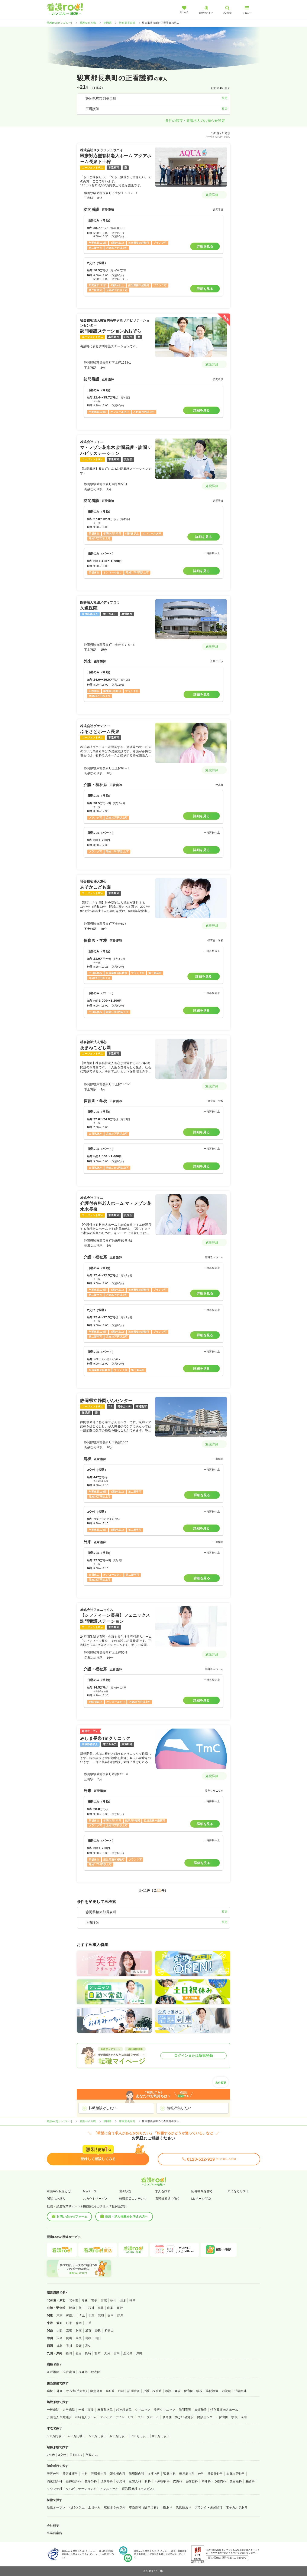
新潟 (72, 2308)
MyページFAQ (201, 2198)
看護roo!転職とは (59, 2191)
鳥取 (79, 2338)
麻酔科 (250, 2481)
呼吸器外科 (215, 2473)
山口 (98, 2338)
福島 (132, 2300)
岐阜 (69, 2323)
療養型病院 (105, 2409)
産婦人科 (135, 2481)
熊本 (97, 2353)
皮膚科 (177, 2481)
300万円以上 (56, 2436)
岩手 (94, 2300)
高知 (88, 2345)
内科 (84, 2473)
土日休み (94, 2507)
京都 (69, 2330)
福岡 (69, 2353)
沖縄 (139, 2353)
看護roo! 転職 (88, 22)
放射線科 (236, 2481)
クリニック (142, 2409)
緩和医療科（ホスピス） (139, 2488)
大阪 (59, 2330)
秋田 (113, 2300)
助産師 (95, 2372)
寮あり (167, 2507)
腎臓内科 (169, 2473)
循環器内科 (136, 2473)
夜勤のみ (91, 2455)
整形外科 (91, 2481)
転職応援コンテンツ (133, 2198)
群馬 (120, 2315)
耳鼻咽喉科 (161, 2481)
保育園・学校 (193, 2391)
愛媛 (79, 2345)
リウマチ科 (54, 2488)
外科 (201, 2473)
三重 (88, 2323)
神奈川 (70, 2315)
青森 (84, 2300)
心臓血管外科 (235, 2473)
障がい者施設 (184, 2417)
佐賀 (78, 2353)
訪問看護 (133, 2391)
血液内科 (154, 2473)
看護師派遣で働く (167, 2198)
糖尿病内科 (186, 2473)
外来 (59, 2391)
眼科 (148, 2481)
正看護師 (53, 2372)
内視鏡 (226, 2391)
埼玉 (82, 2315)
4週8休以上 (77, 2507)
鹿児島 (127, 2353)
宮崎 (117, 2353)
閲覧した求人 (56, 2198)
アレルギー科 (109, 2488)
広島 (59, 2338)
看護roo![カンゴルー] (59, 22)
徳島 (59, 2345)
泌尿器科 (192, 2481)
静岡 (79, 2323)
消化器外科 (54, 2481)
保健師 (83, 2372)
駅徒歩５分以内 (114, 2507)
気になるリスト (238, 2191)
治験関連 (241, 2391)
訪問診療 (212, 2391)
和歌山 (109, 2330)
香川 (69, 2345)
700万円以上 (140, 2436)
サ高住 (167, 2417)
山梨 (110, 2308)
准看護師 (69, 2372)
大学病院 (69, 2409)
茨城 (101, 2315)
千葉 (91, 2315)
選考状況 (125, 2191)
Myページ (89, 2191)
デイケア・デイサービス (117, 2417)
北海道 (73, 2300)
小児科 (120, 2481)
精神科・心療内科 (213, 2481)
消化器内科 (117, 2473)
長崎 (88, 2353)
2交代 (51, 2455)
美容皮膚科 (70, 2473)
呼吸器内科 (98, 2473)
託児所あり (183, 2507)
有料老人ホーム (86, 2417)
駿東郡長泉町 (127, 22)
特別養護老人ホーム (224, 2409)
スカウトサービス (95, 2198)
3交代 (62, 2455)
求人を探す (163, 2191)
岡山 (69, 2338)
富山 (81, 2308)
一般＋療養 (86, 2409)
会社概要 (53, 2525)
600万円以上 (119, 2436)
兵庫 (79, 2330)
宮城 (104, 2300)
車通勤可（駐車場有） (144, 2507)
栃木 (110, 2315)
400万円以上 (77, 2436)
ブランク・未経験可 (208, 2507)
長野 (120, 2308)
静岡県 (108, 22)
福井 (101, 2308)
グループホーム (148, 2417)
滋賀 (88, 2330)
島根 (88, 2338)
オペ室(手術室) (76, 2391)
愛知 (59, 2323)
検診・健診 (173, 2391)
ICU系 (110, 2391)
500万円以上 (98, 2436)
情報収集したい (179, 2108)
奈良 (98, 2330)
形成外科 (106, 2481)
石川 (91, 2308)
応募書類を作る (202, 2191)
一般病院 (53, 2409)
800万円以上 (161, 2436)
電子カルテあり (237, 2507)
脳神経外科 (73, 2481)
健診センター (206, 2417)
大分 (107, 2353)
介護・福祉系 (152, 2391)
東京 (59, 2315)
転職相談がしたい (103, 2108)
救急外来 (96, 2391)
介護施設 (201, 2409)
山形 (123, 2300)
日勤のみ (76, 2455)
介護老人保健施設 (59, 2417)
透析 (121, 2391)
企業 (244, 2417)
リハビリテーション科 (81, 2488)
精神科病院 (124, 2409)
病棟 (50, 2391)
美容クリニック (164, 2409)
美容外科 (53, 2473)
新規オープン (56, 2507)
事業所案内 (54, 2533)
